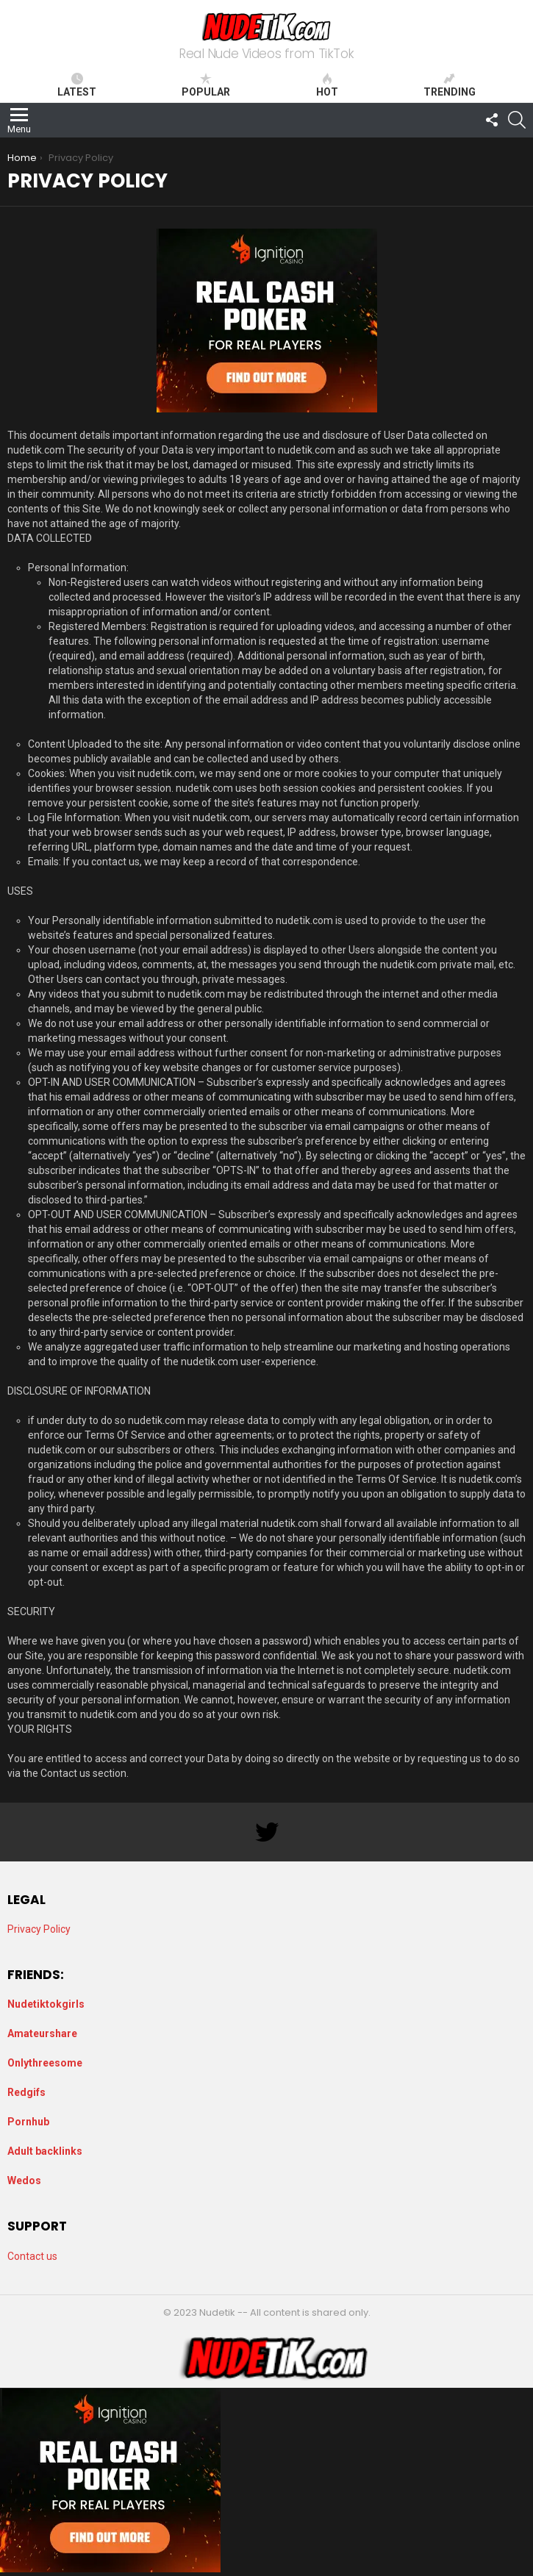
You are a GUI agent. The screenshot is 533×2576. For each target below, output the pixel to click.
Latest (76, 85)
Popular (206, 85)
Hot (327, 85)
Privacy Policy (39, 1929)
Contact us (32, 2256)
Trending (449, 85)
